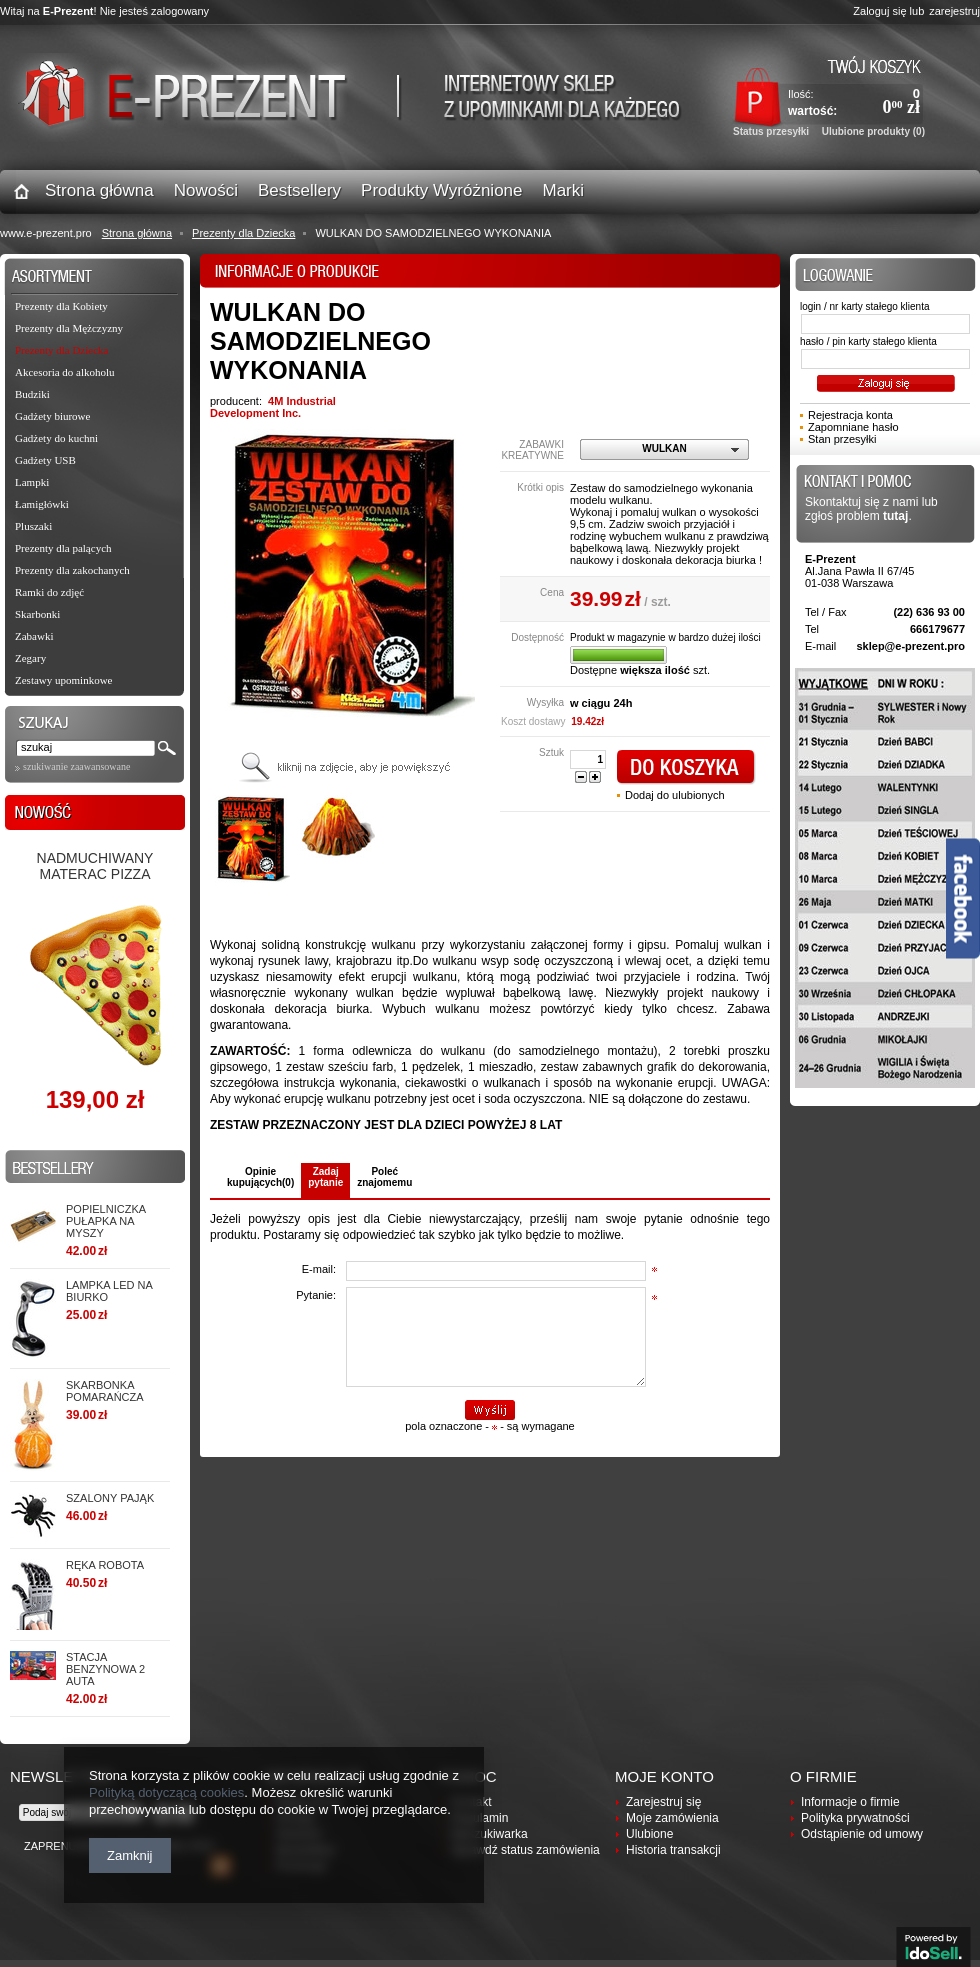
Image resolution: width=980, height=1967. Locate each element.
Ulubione (649, 1834)
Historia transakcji (673, 1850)
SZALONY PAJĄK (110, 1498)
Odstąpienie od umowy (862, 1834)
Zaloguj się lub (888, 11)
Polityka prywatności (855, 1818)
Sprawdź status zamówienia (525, 1850)
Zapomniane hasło (853, 427)
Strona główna (137, 233)
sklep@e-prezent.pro (910, 646)
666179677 (937, 629)
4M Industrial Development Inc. (273, 407)
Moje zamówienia (672, 1818)
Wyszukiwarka (489, 1834)
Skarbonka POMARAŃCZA (105, 1391)
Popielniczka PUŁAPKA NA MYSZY (105, 1221)
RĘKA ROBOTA (105, 1565)
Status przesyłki (771, 131)
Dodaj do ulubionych (675, 795)
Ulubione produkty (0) (873, 131)
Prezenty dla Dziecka (243, 233)
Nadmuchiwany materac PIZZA (95, 866)
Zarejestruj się (663, 1802)
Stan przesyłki (842, 439)
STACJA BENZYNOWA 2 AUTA (105, 1669)
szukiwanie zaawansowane (76, 766)
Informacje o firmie (850, 1802)
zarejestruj (954, 11)
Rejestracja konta (850, 415)
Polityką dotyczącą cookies (166, 1792)
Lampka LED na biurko (109, 1291)
